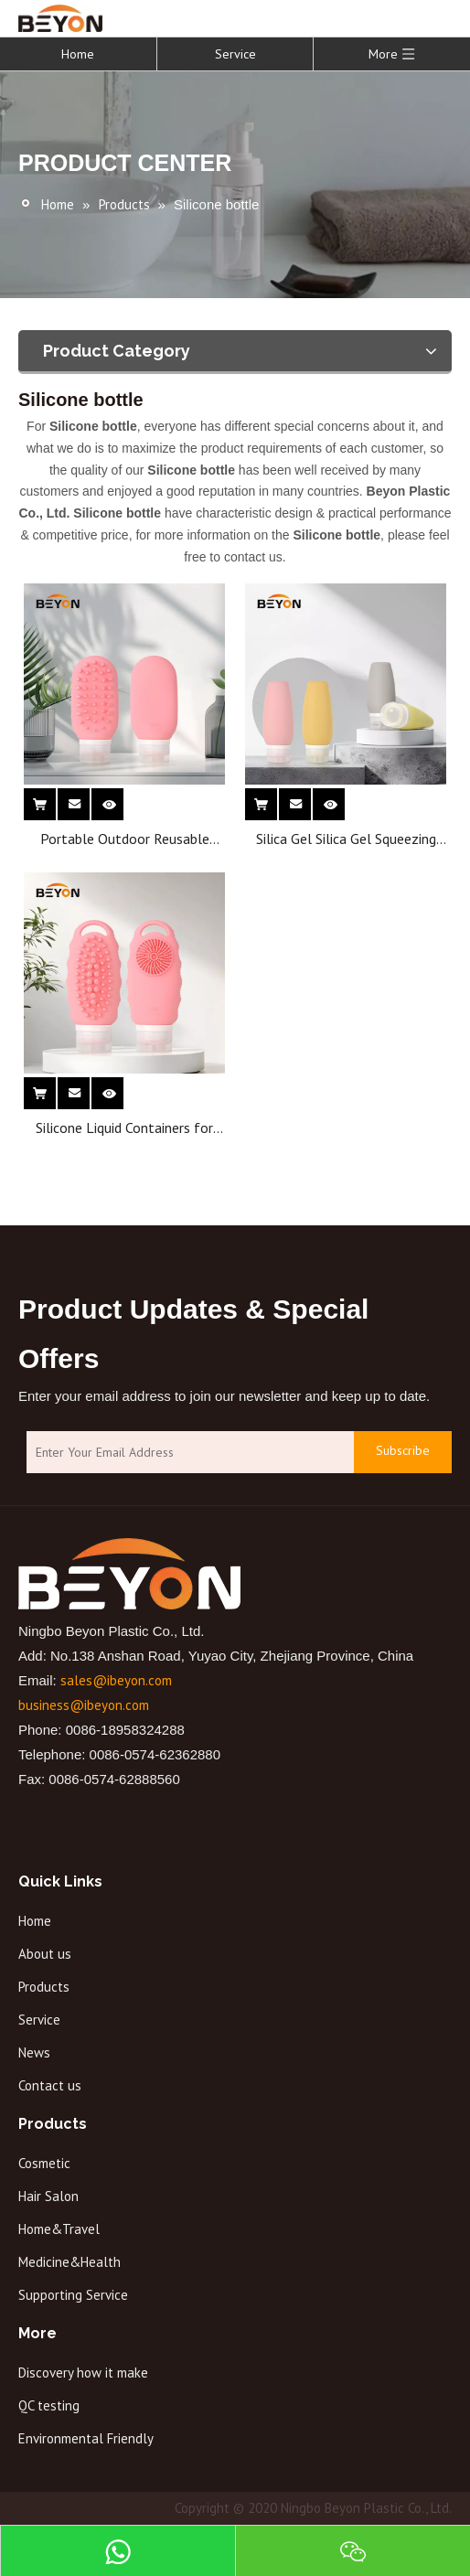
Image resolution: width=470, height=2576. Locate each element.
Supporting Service (73, 2294)
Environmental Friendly (86, 2438)
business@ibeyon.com (83, 1705)
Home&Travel (59, 2229)
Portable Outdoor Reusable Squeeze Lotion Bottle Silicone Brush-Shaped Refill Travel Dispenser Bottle (124, 839)
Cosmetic (44, 2163)
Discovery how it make (83, 2372)
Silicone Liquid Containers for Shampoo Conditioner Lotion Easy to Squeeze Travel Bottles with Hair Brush (124, 1128)
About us (44, 1953)
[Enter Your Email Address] (186, 1452)
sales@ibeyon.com (116, 1680)
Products (43, 1986)
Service (235, 54)
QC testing (49, 2405)
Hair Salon (48, 2196)
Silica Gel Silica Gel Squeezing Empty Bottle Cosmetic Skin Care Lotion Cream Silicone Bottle (346, 839)
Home (77, 54)
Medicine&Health (69, 2262)
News (34, 2052)
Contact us (49, 2085)
